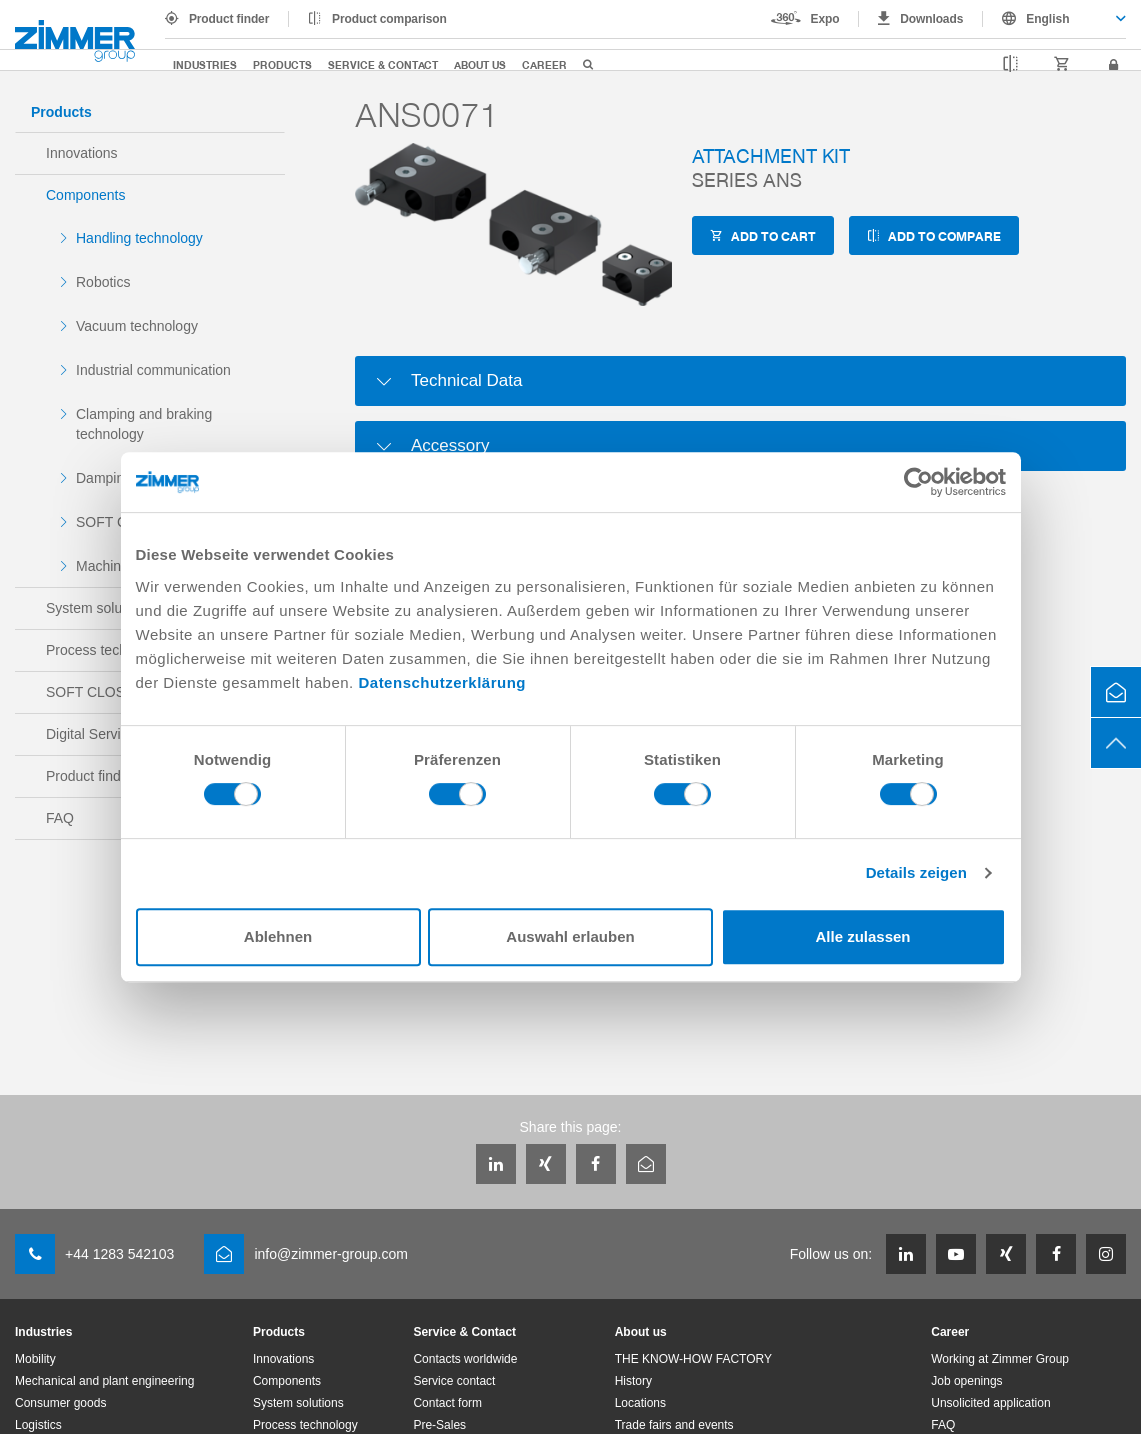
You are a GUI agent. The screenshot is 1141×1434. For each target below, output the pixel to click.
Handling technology (139, 238)
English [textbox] (1047, 19)
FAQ (943, 1425)
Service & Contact (383, 64)
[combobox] (1054, 19)
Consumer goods (60, 1403)
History (633, 1381)
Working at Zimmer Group (1000, 1359)
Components (85, 195)
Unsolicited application (990, 1403)
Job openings (966, 1381)
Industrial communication (153, 370)
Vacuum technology (137, 326)
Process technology (305, 1425)
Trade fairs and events (674, 1425)
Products (282, 64)
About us (480, 64)
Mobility (35, 1359)
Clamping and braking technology (144, 424)
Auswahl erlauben (570, 936)
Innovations (82, 153)
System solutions (298, 1403)
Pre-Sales (439, 1425)
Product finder (229, 19)
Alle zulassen (862, 936)
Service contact (454, 1381)
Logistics (38, 1425)
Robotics (103, 282)
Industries (205, 64)
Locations (640, 1403)
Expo (825, 19)
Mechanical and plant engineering (104, 1381)
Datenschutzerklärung (442, 682)
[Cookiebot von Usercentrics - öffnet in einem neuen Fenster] (918, 482)
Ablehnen (278, 936)
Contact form (447, 1403)
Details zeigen (916, 872)
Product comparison (389, 19)
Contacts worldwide (465, 1359)
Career (544, 64)
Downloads (931, 19)
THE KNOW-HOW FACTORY (693, 1359)
